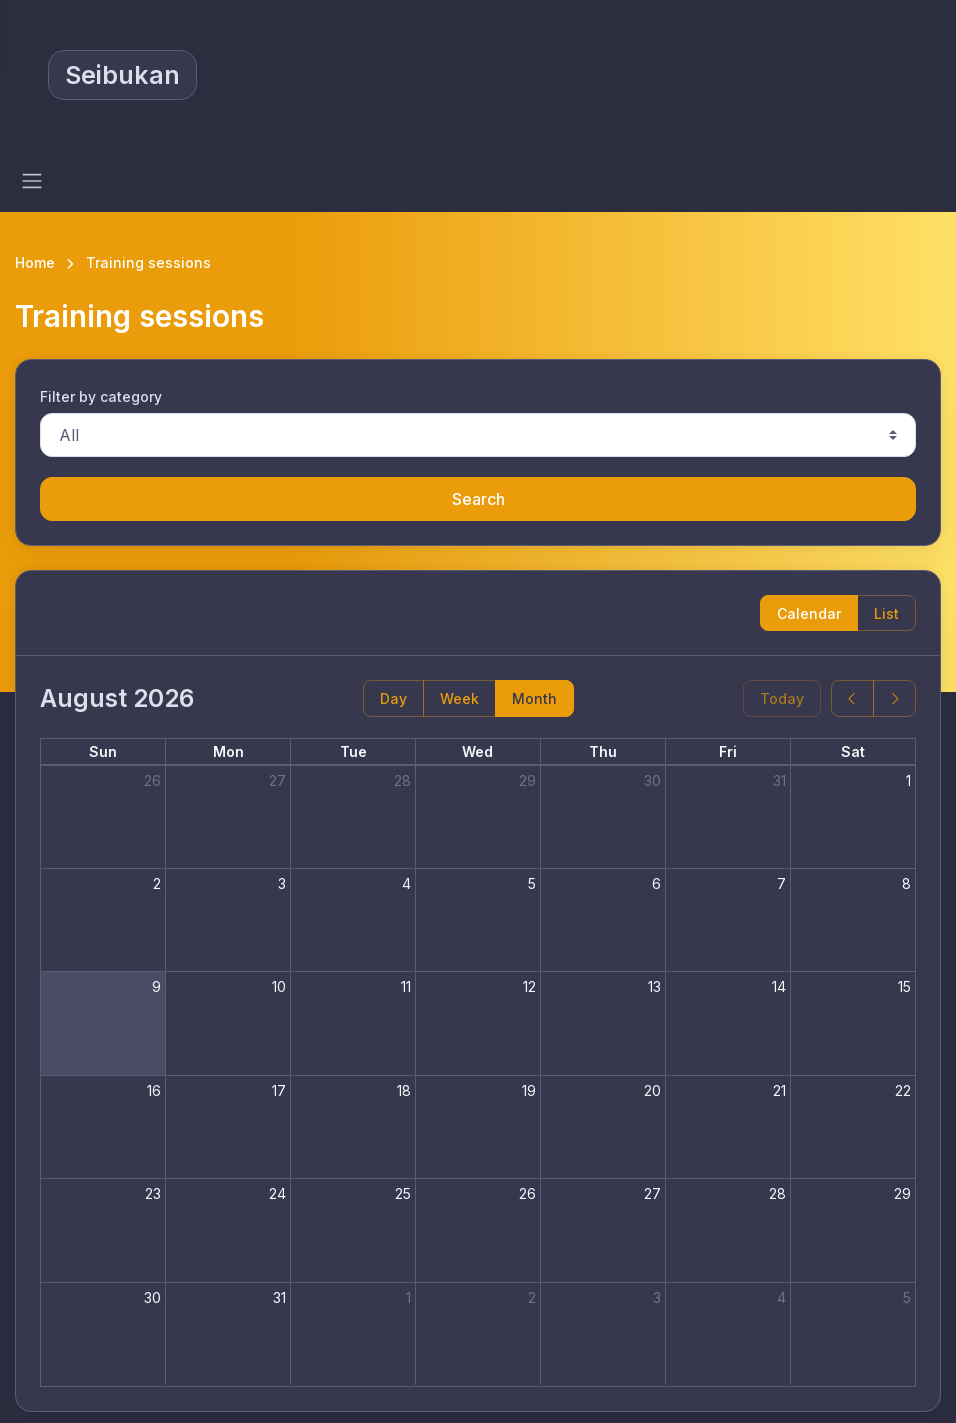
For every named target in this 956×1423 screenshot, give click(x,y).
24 (277, 1193)
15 (904, 986)
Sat (853, 751)
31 (779, 780)
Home (35, 262)
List (886, 613)
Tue (353, 751)
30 (652, 780)
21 (779, 1090)
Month (534, 698)
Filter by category (101, 396)
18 (404, 1090)
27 (277, 780)
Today (782, 698)
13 (654, 986)
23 (153, 1193)
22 (903, 1090)
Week (459, 698)
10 (279, 986)
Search (478, 499)
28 (402, 780)
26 (152, 780)
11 (406, 986)
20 (652, 1090)
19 (529, 1090)
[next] (894, 698)
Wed (477, 751)
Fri (728, 751)
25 (403, 1193)
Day (393, 698)
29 (527, 780)
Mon (228, 751)
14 (779, 986)
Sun (103, 751)
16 (154, 1090)
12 (529, 986)
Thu (603, 751)
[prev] (852, 698)
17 (279, 1090)
